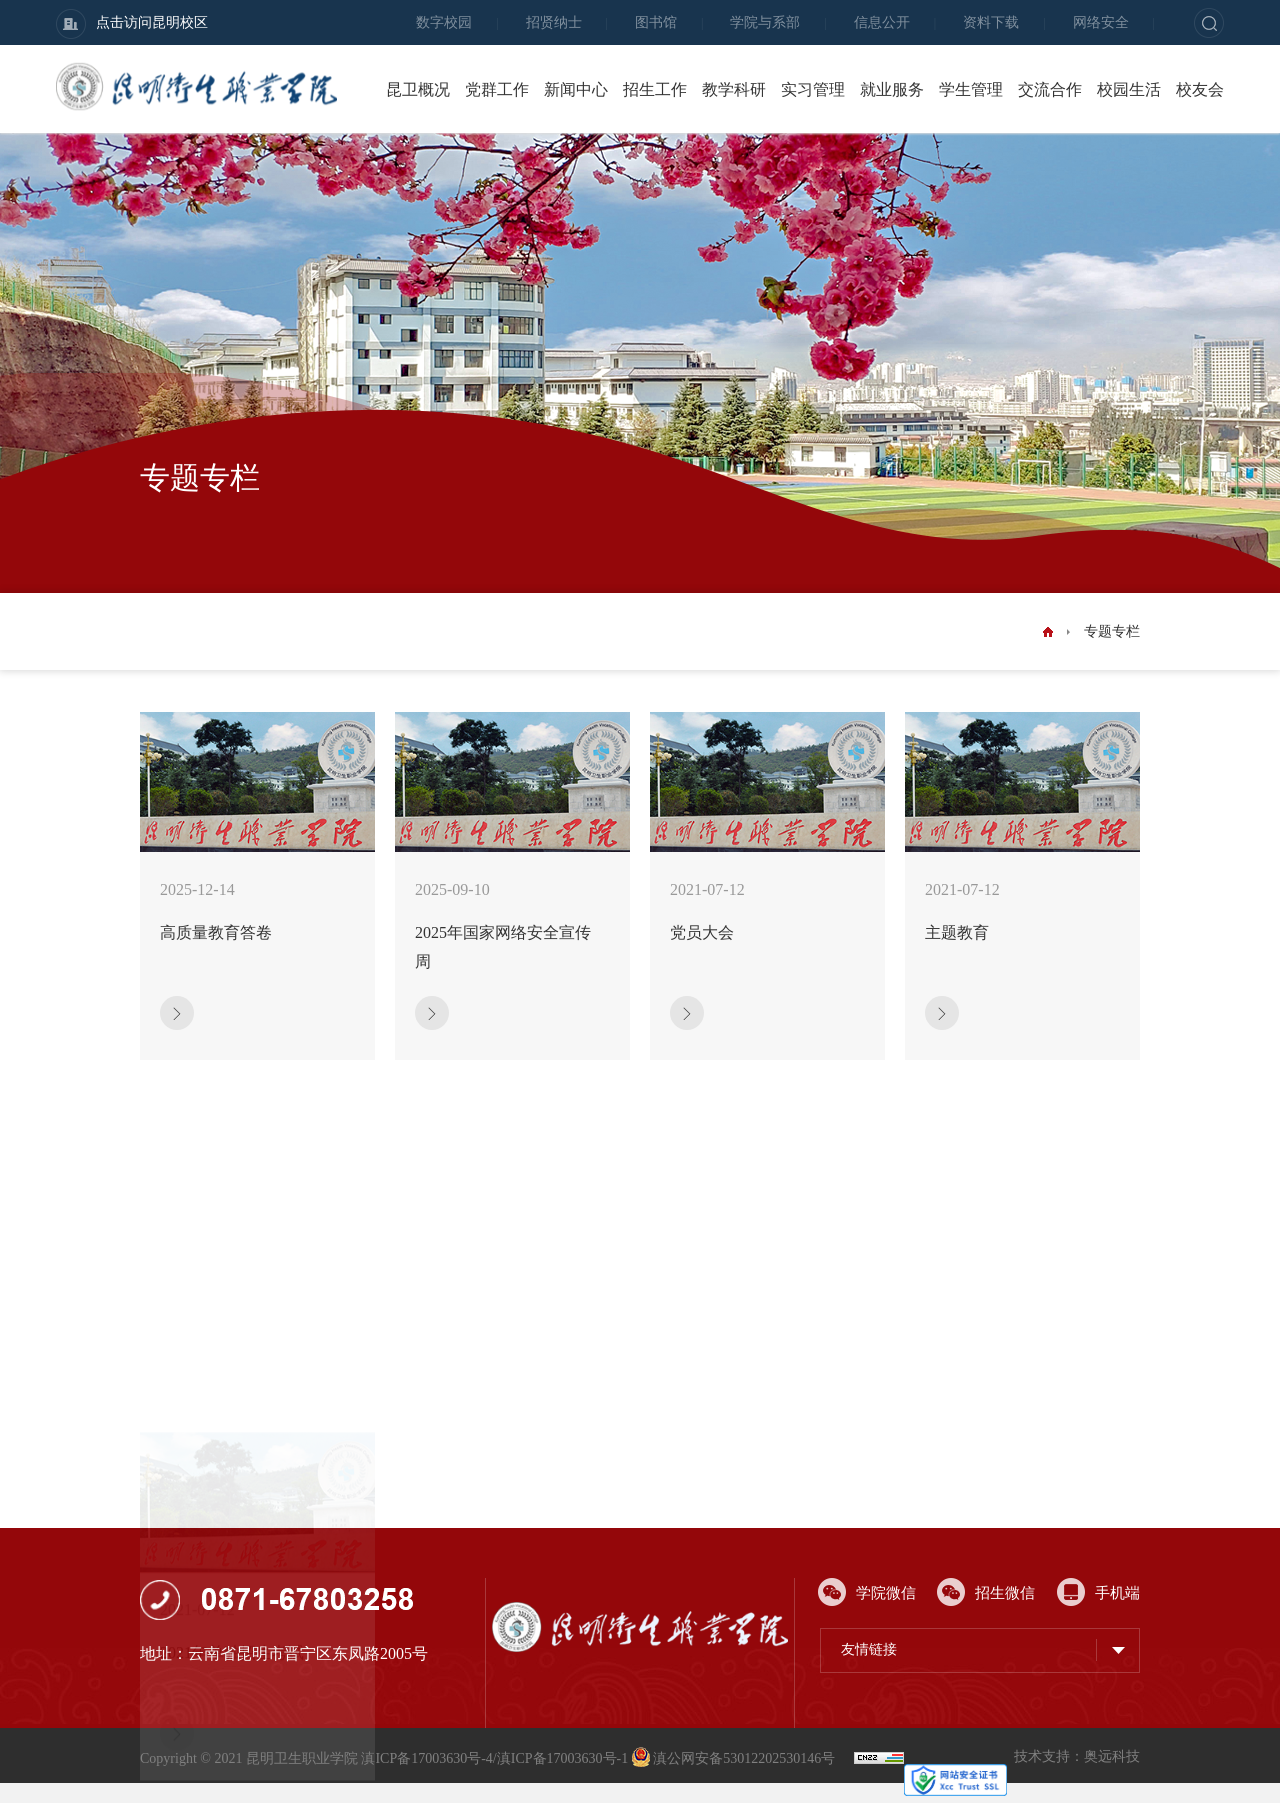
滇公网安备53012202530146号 (735, 1758)
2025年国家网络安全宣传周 (503, 947)
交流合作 (1050, 89)
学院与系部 (765, 22)
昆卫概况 (418, 89)
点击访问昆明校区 (132, 24)
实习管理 (813, 89)
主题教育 (957, 932)
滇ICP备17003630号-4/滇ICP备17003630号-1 (494, 1758)
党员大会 (702, 932)
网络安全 (1101, 22)
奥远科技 (1112, 1756)
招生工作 (655, 89)
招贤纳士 (554, 22)
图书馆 (656, 22)
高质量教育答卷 (216, 932)
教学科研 (734, 89)
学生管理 (971, 89)
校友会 (1200, 89)
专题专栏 (1112, 631)
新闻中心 (576, 89)
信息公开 (882, 22)
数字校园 (444, 22)
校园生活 (1129, 89)
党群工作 (497, 89)
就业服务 (892, 89)
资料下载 (991, 22)
